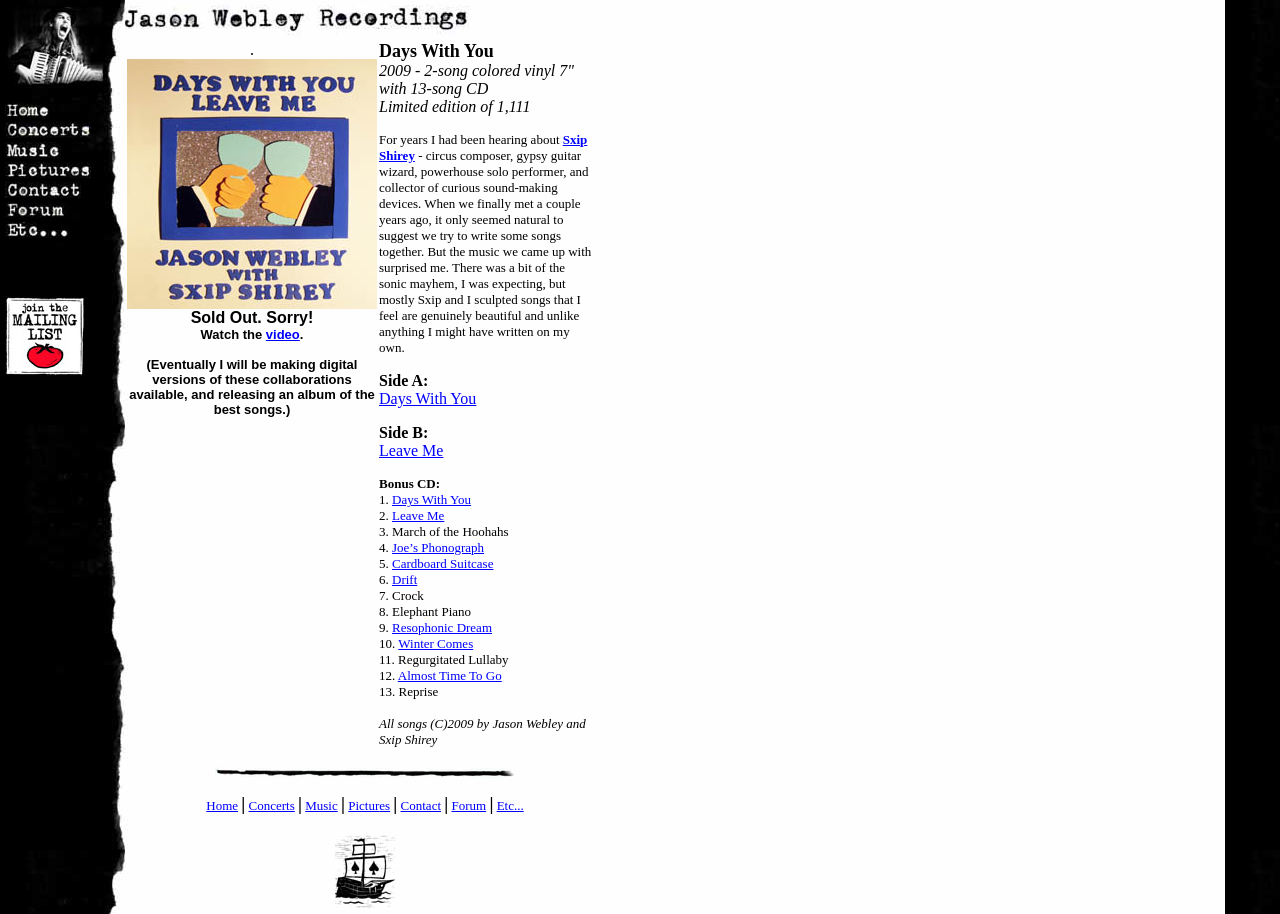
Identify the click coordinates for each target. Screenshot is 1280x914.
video (283, 334)
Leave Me (411, 450)
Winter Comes (435, 643)
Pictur (363, 805)
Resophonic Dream (442, 627)
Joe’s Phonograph (438, 547)
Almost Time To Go (450, 675)
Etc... (510, 805)
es (384, 805)
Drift (404, 579)
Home (222, 805)
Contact (421, 805)
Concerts (272, 805)
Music (321, 805)
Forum (468, 805)
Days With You (427, 398)
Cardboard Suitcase (442, 563)
